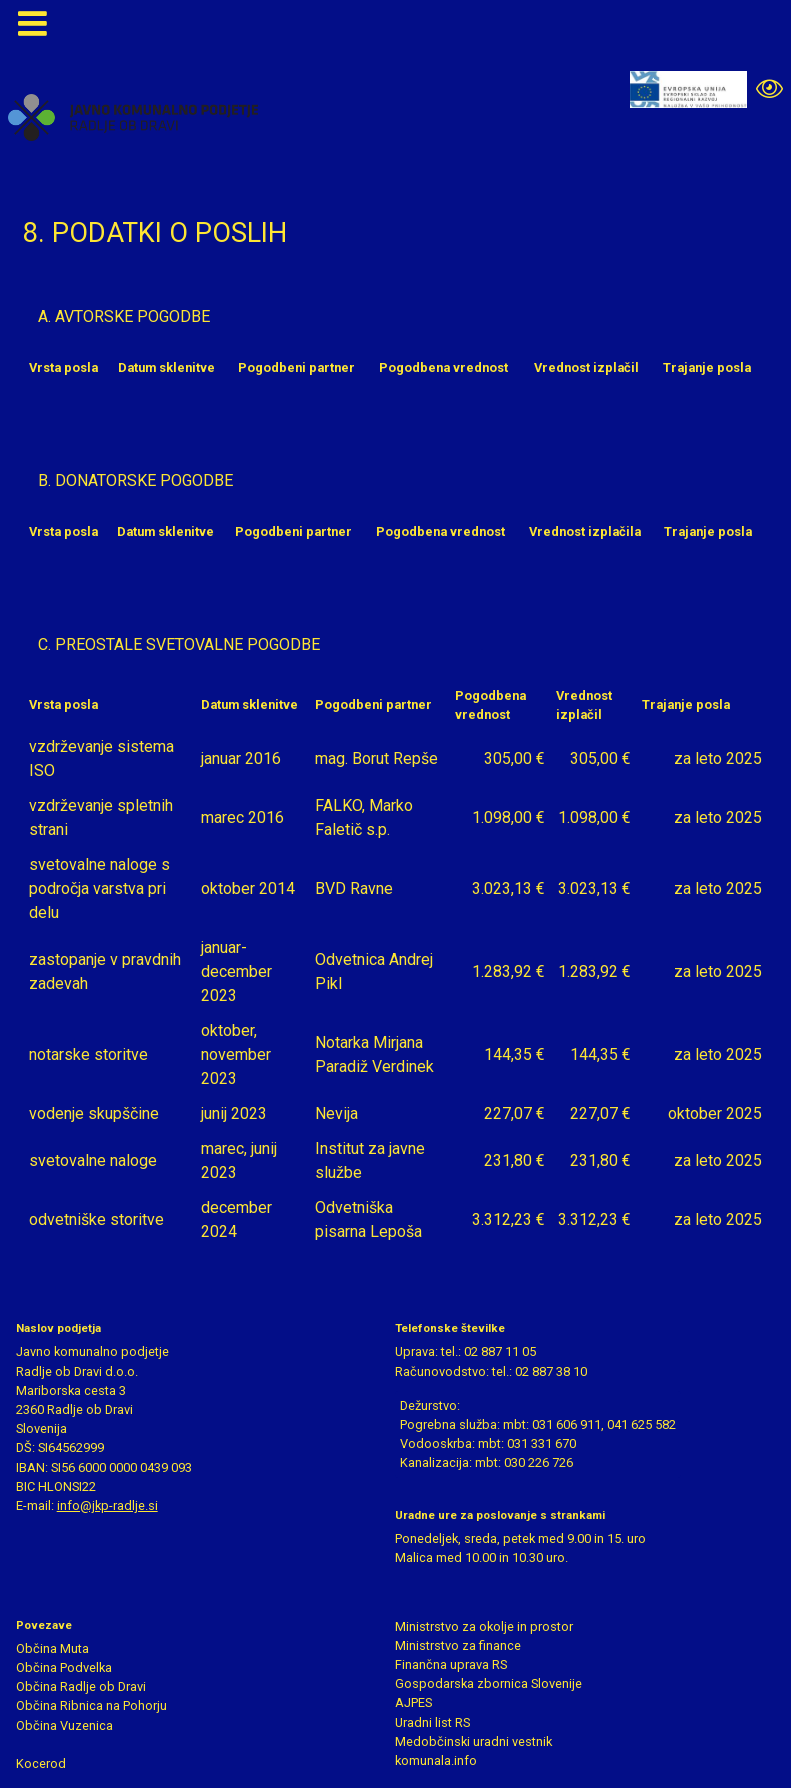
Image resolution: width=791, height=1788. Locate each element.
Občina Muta (52, 1648)
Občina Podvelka (64, 1667)
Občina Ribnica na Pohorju (91, 1705)
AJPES (413, 1702)
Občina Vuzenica (64, 1725)
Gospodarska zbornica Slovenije (488, 1683)
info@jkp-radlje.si (107, 1505)
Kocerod (41, 1763)
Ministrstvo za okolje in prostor (484, 1626)
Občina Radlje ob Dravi (81, 1686)
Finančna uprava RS (451, 1664)
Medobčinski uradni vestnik (473, 1741)
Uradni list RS (432, 1722)
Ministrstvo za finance (458, 1645)
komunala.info (436, 1760)
